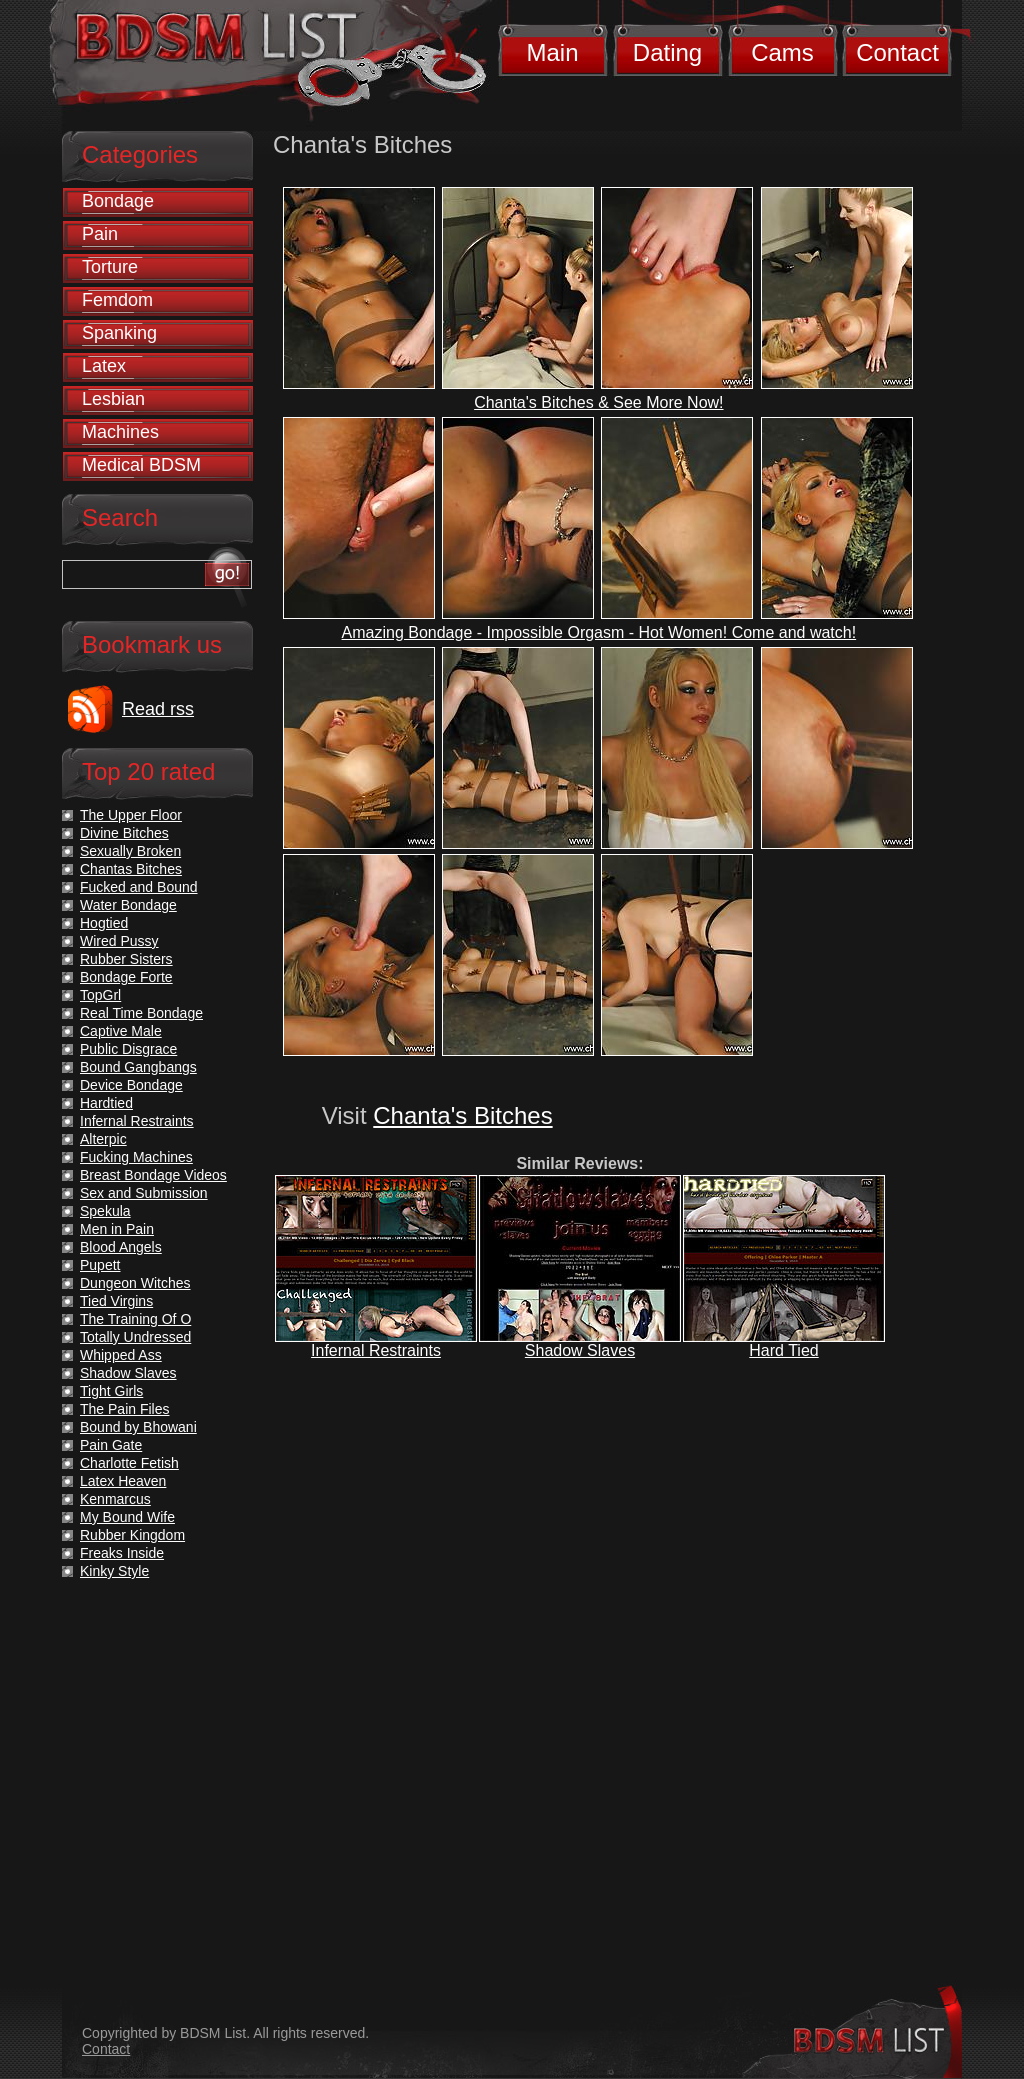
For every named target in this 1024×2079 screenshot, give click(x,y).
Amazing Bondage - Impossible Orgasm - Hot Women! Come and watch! (599, 632)
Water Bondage (128, 905)
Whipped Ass (121, 1355)
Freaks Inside (122, 1553)
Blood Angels (121, 1247)
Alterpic (103, 1139)
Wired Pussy (119, 941)
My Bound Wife (127, 1517)
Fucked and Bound (139, 887)
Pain (100, 234)
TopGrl (100, 995)
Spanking (119, 333)
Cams (782, 52)
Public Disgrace (128, 1049)
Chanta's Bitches (462, 1115)
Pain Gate (111, 1445)
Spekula (105, 1211)
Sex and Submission (144, 1193)
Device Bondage (131, 1085)
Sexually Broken (130, 851)
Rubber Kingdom (132, 1535)
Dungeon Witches (135, 1283)
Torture (110, 267)
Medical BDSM (141, 465)
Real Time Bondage (141, 1013)
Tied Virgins (116, 1301)
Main (552, 52)
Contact (897, 52)
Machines (120, 432)
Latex (104, 366)
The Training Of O (135, 1319)
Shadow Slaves (580, 1350)
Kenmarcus (115, 1499)
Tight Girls (111, 1391)
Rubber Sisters (126, 959)
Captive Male (121, 1031)
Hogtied (104, 923)
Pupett (100, 1265)
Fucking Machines (136, 1157)
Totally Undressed (135, 1337)
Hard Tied (783, 1350)
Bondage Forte (126, 977)
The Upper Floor (131, 815)
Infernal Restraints (376, 1350)
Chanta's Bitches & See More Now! (598, 402)
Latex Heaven (123, 1481)
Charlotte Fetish (129, 1463)
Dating (667, 52)
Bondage (118, 201)
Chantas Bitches (131, 869)
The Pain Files (124, 1409)
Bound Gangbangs (138, 1067)
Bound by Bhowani (138, 1427)
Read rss (158, 709)
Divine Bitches (124, 833)
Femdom (117, 300)
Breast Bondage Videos (153, 1175)
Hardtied (106, 1103)
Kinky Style (114, 1571)
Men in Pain (117, 1229)
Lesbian (113, 399)
